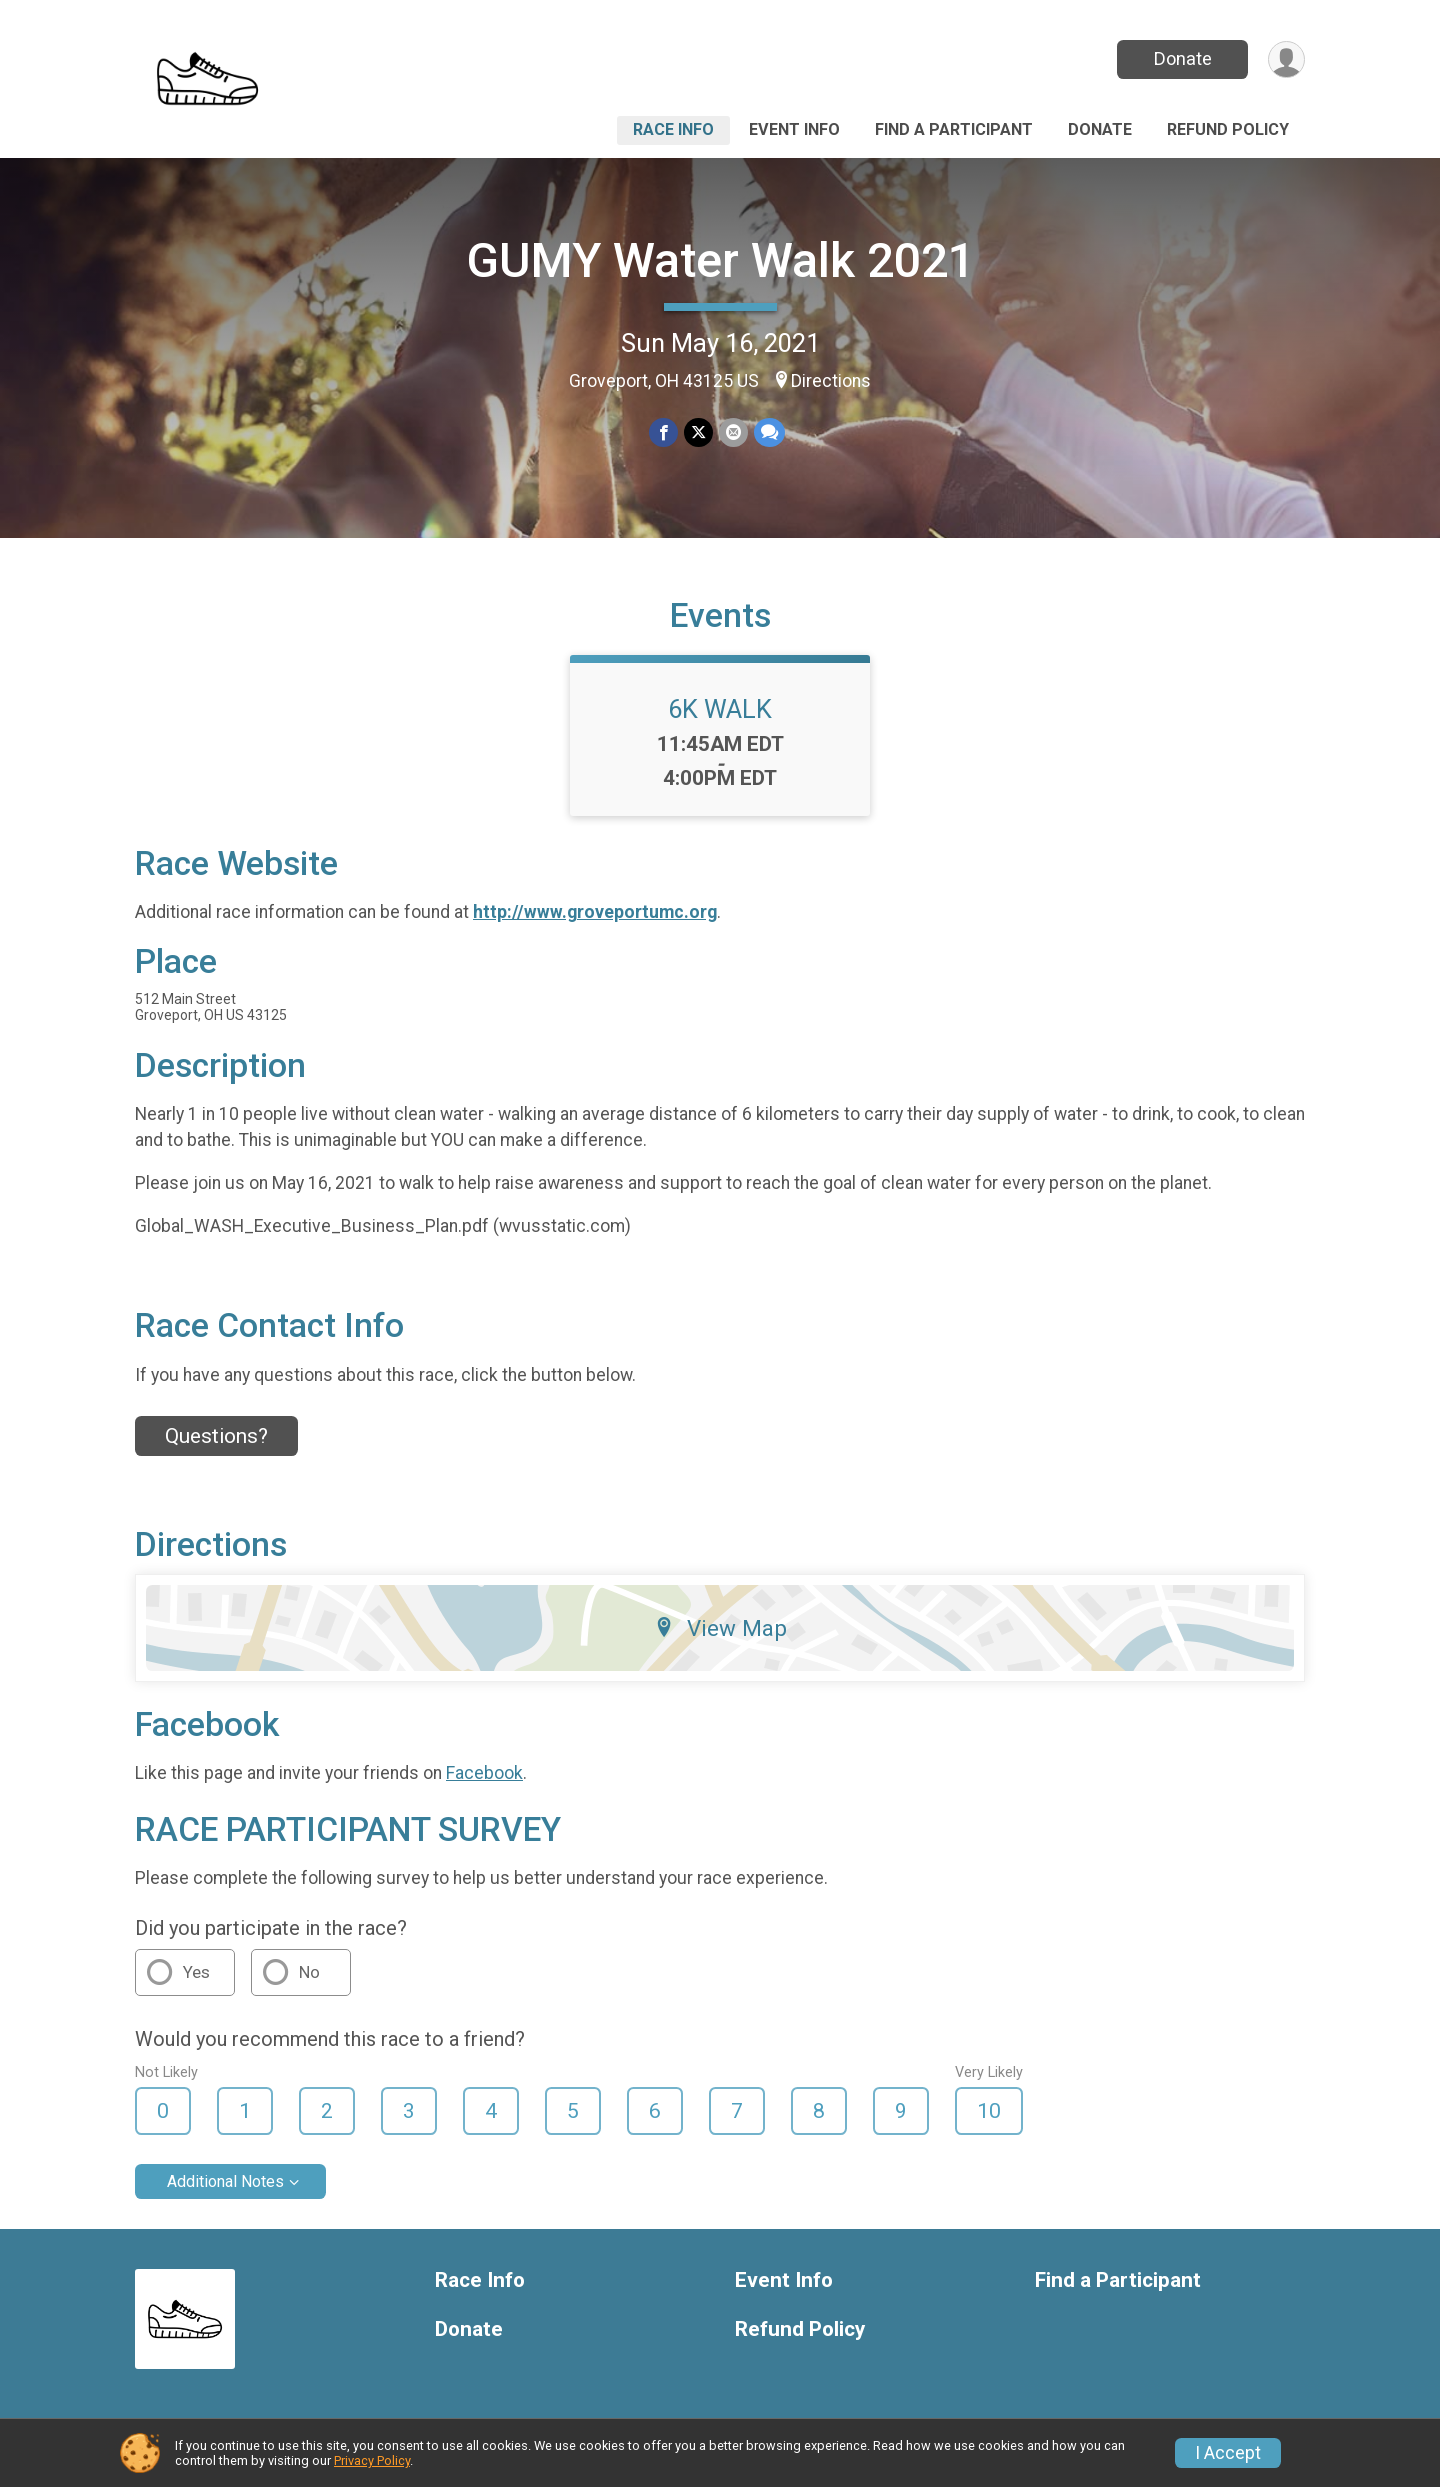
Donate (1183, 58)
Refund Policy (1228, 129)
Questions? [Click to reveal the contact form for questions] (216, 1436)
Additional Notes (225, 2181)
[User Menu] (1286, 59)
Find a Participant (954, 129)
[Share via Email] (733, 432)
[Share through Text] (769, 432)
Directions (831, 381)
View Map (720, 1628)
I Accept (1228, 2453)
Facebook (484, 1773)
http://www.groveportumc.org (595, 912)
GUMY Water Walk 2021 (720, 260)
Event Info (794, 129)
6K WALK (720, 709)
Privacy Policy (372, 2460)
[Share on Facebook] (663, 432)
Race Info (673, 129)
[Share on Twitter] (698, 432)
